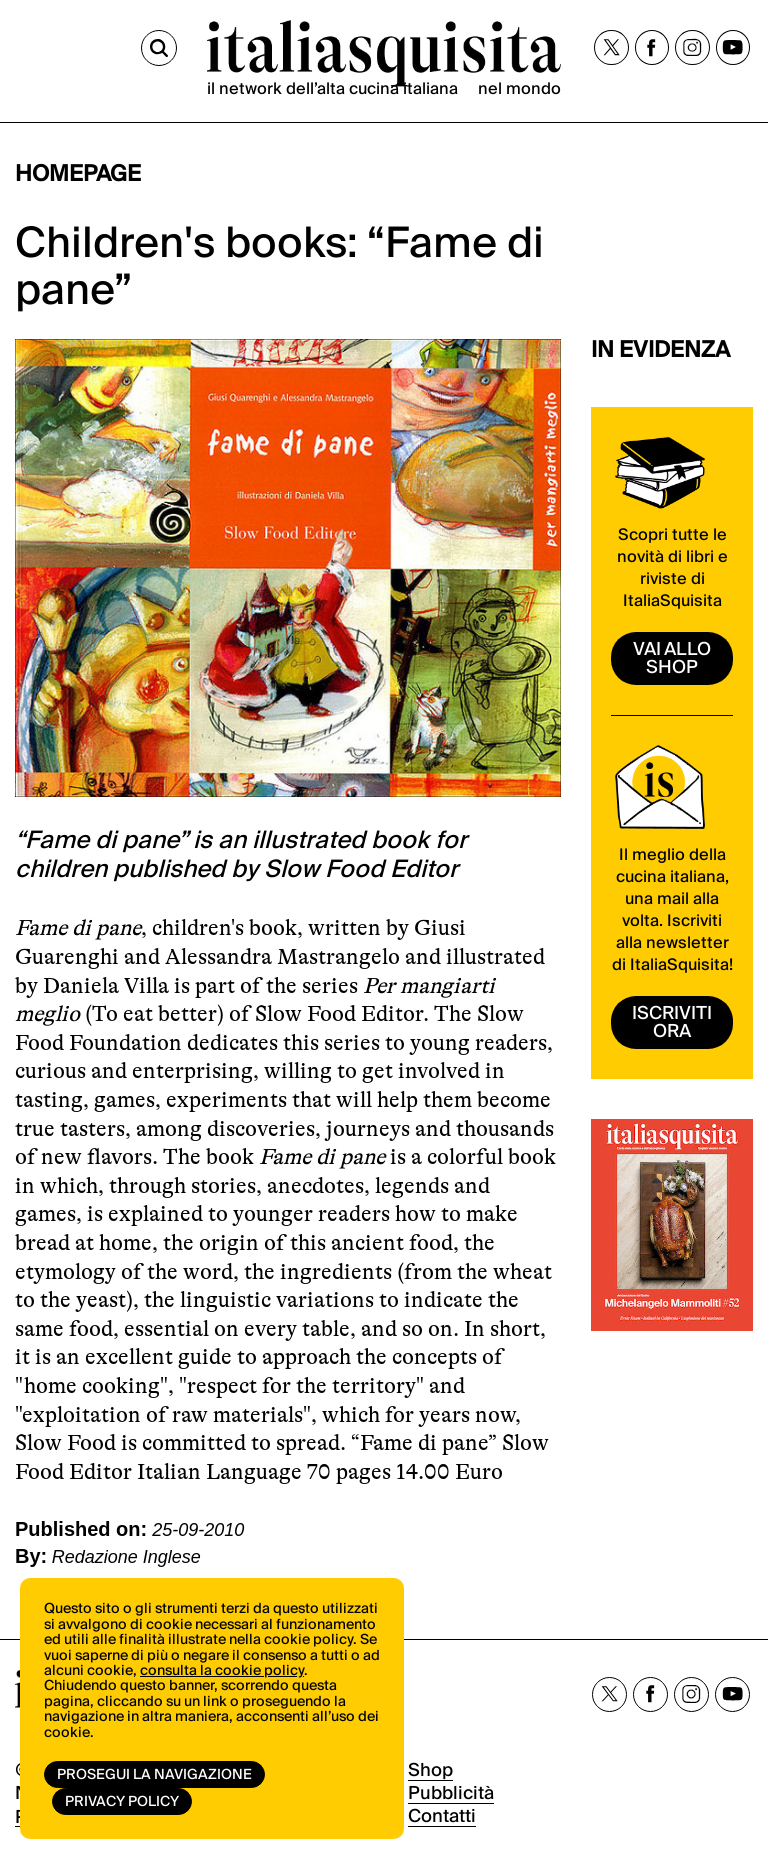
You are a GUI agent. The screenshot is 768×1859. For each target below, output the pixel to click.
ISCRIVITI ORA (672, 1022)
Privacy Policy (122, 1802)
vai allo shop (672, 658)
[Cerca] (159, 48)
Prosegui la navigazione (154, 1775)
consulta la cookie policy (222, 1671)
